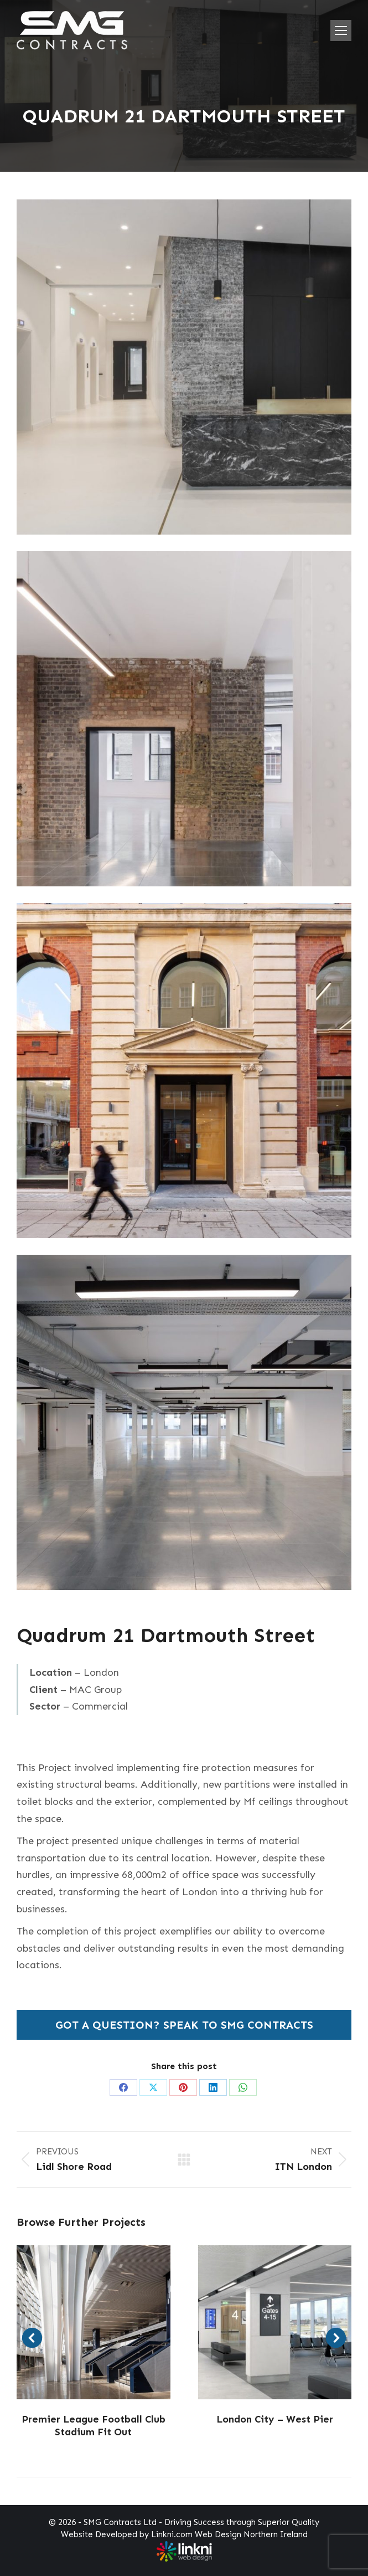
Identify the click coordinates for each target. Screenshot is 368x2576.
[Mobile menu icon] (340, 30)
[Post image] (93, 2322)
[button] (32, 2338)
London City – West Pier (274, 2419)
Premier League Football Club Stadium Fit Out (93, 2425)
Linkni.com (172, 2534)
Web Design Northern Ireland (251, 2534)
